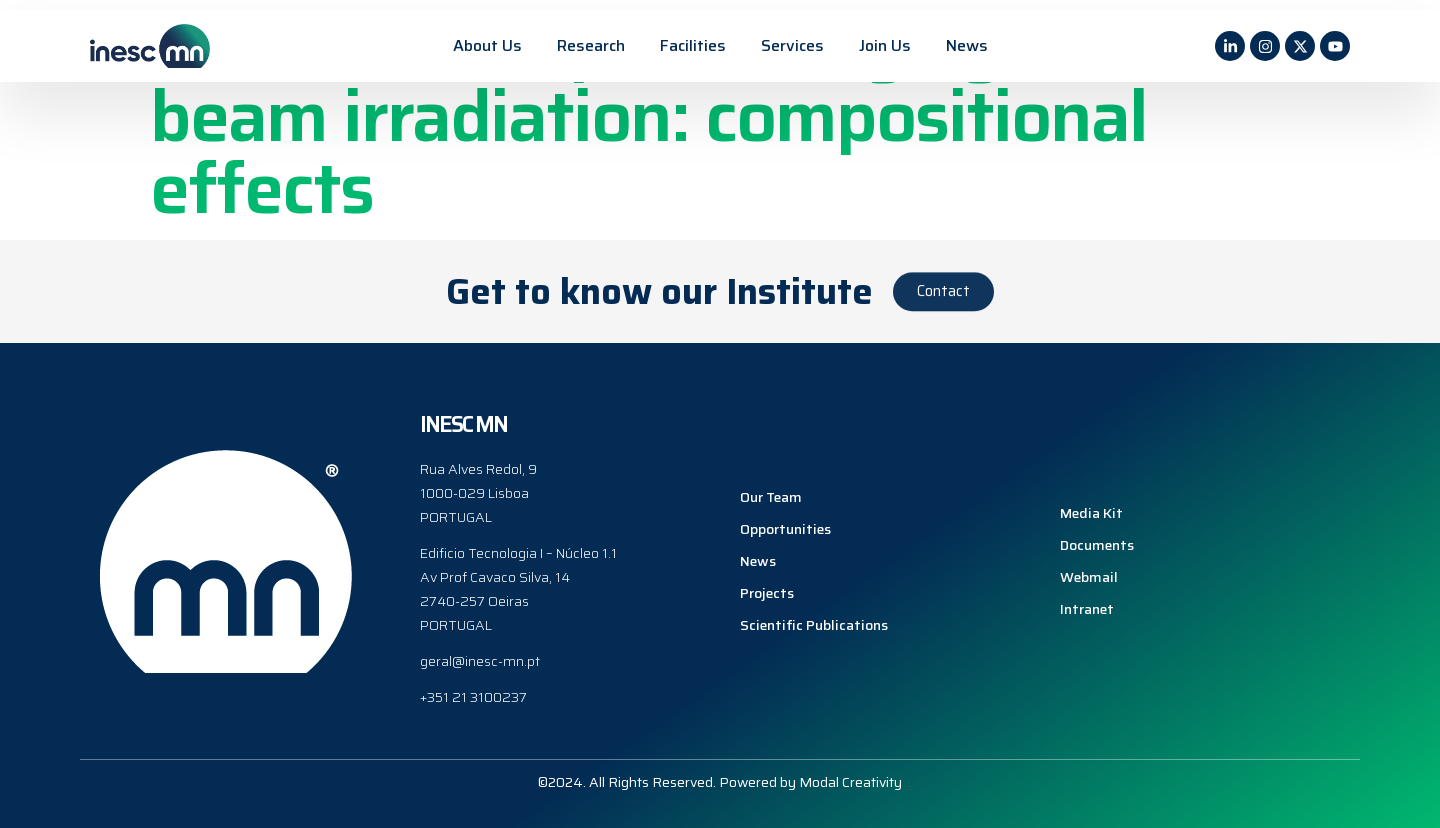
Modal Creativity (850, 781)
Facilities (693, 45)
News (967, 45)
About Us (487, 45)
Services (792, 45)
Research (591, 45)
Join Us (885, 45)
